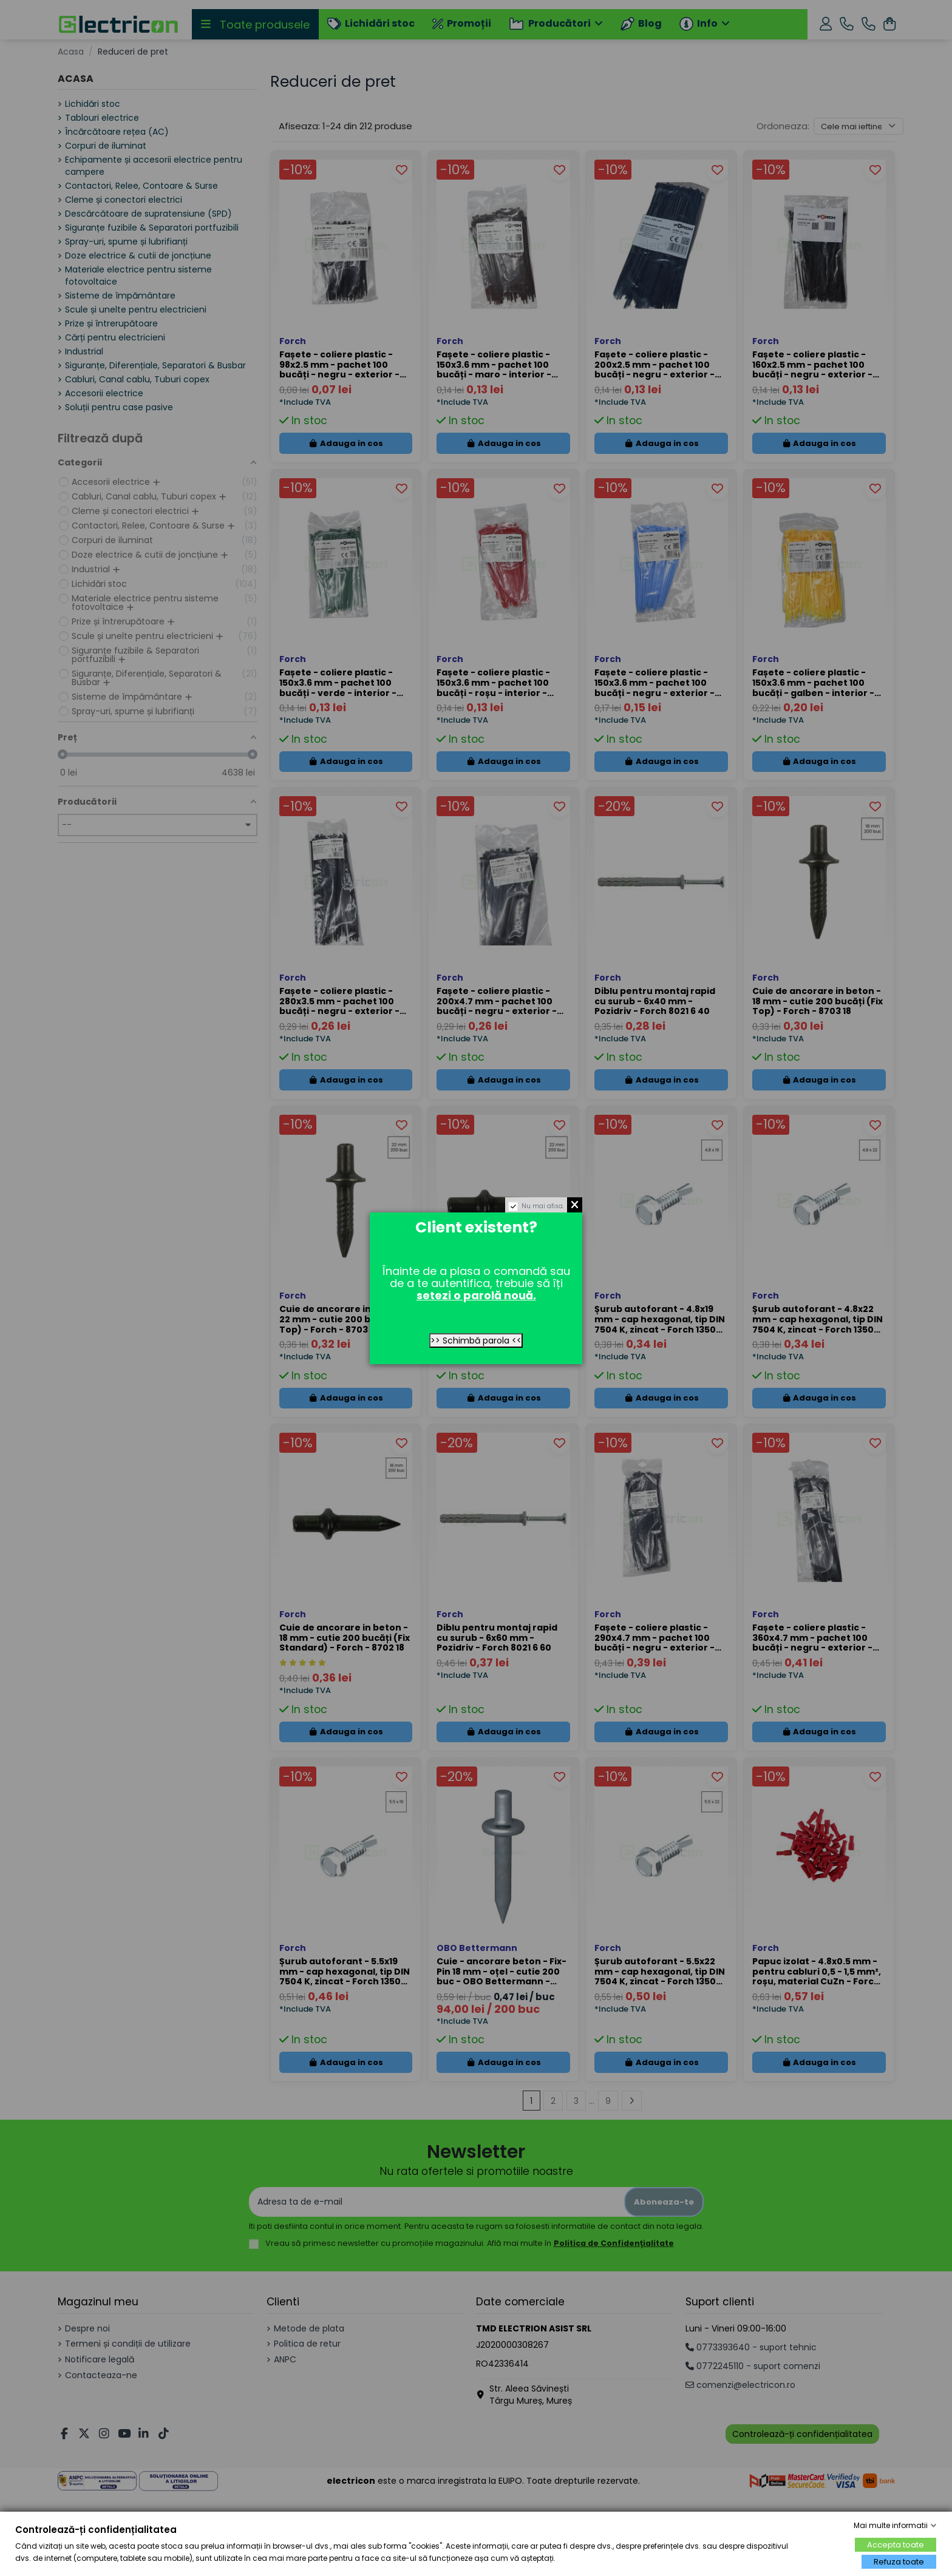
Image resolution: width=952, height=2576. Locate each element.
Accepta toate (895, 2545)
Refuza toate (899, 2562)
